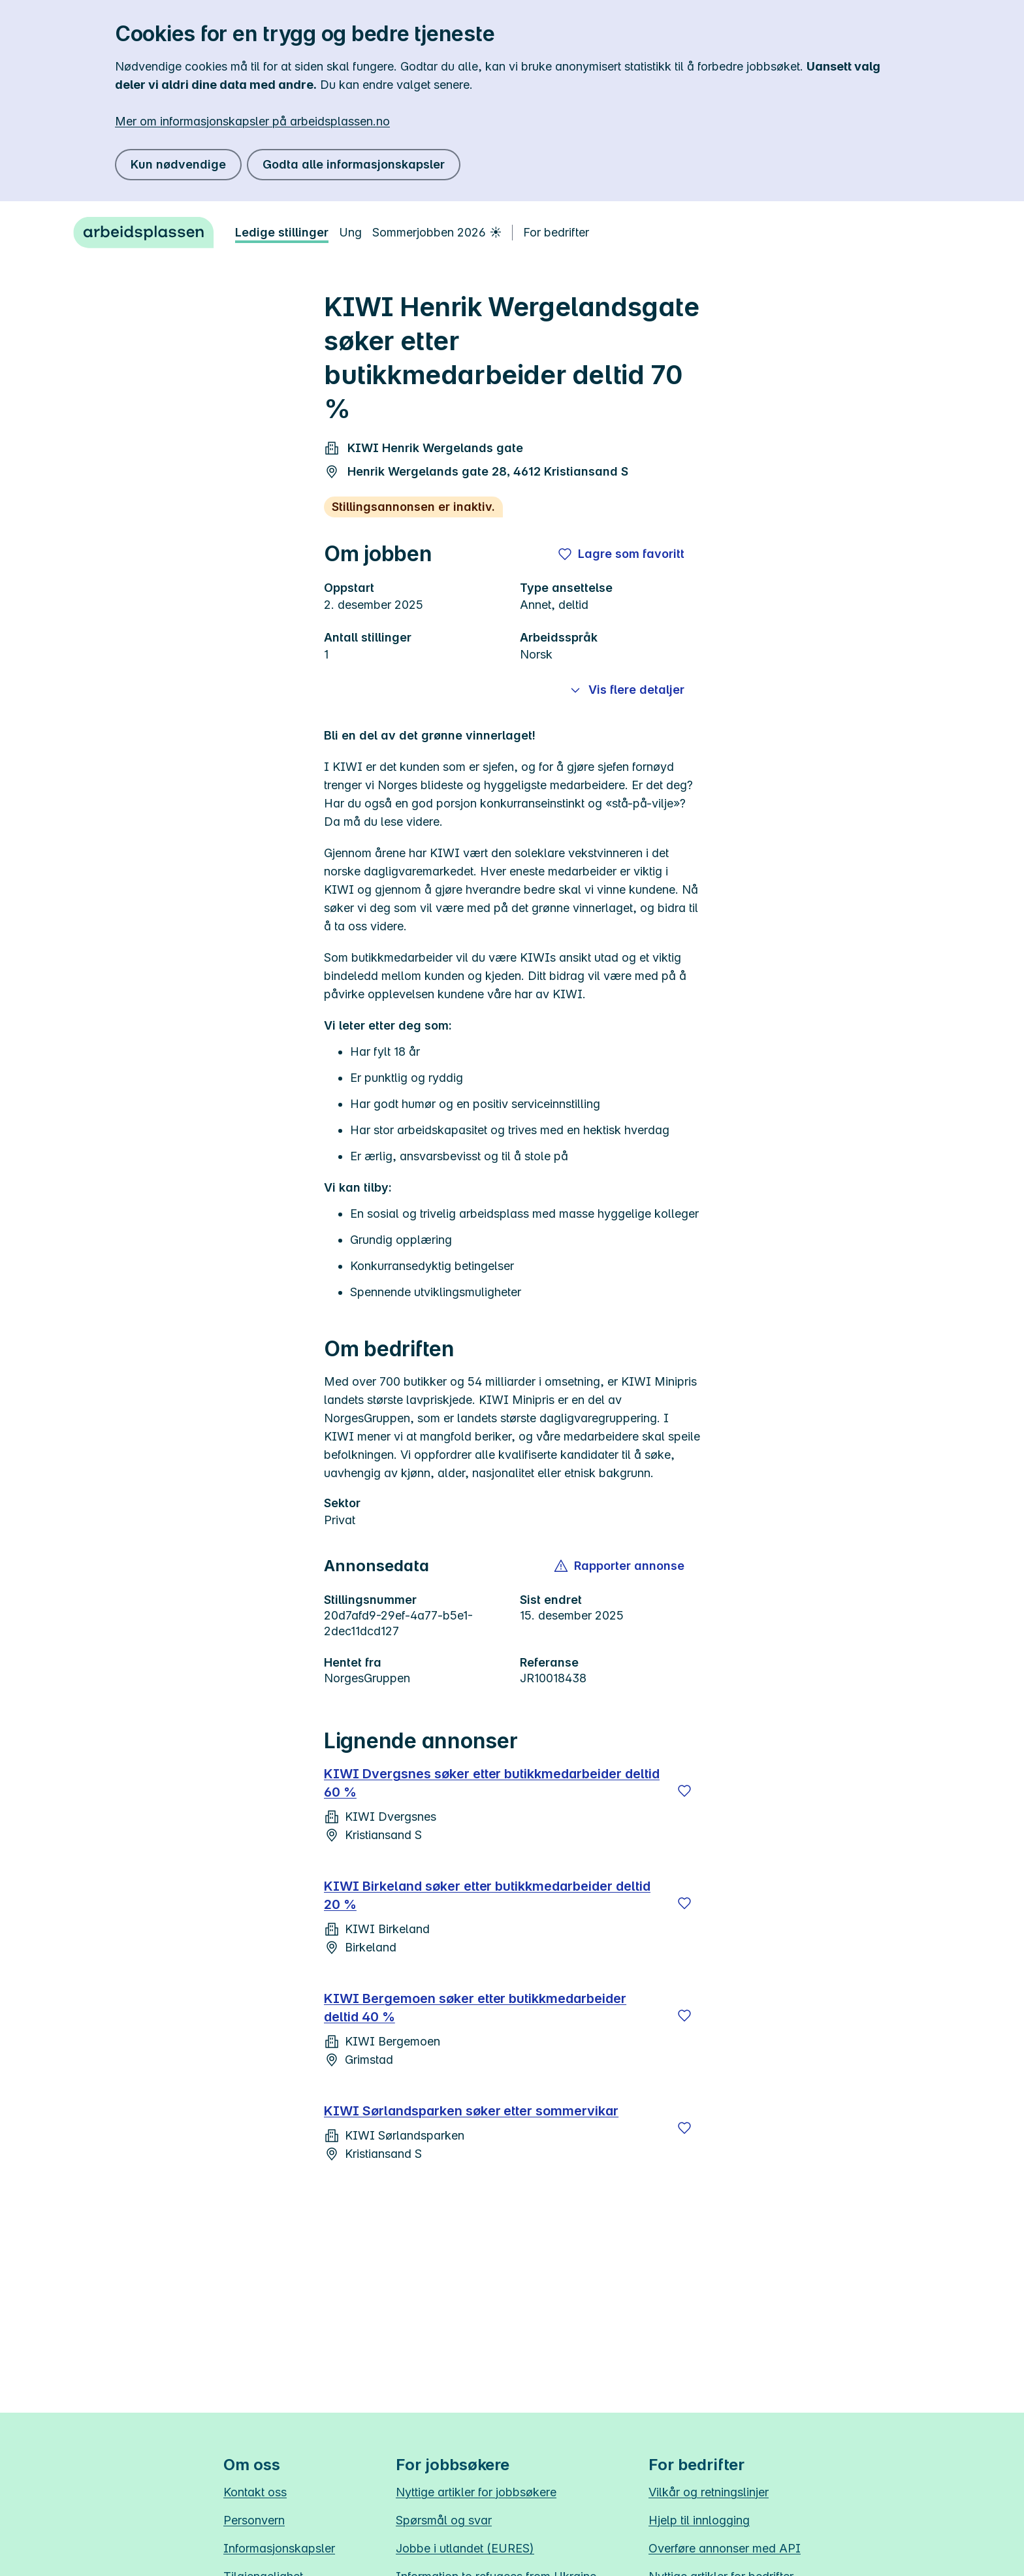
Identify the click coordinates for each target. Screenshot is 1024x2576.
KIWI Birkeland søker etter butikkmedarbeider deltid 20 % (487, 1895)
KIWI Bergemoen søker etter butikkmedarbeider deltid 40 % (475, 2008)
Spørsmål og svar (444, 2520)
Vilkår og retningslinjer (708, 2492)
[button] (620, 1566)
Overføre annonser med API (724, 2548)
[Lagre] (684, 1790)
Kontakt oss (255, 2492)
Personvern (254, 2520)
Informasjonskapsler (279, 2548)
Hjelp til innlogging (699, 2520)
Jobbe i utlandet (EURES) (465, 2548)
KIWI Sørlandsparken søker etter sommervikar (471, 2111)
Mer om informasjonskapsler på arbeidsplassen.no (252, 121)
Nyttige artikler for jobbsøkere (476, 2492)
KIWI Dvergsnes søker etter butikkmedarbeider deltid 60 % (492, 1783)
